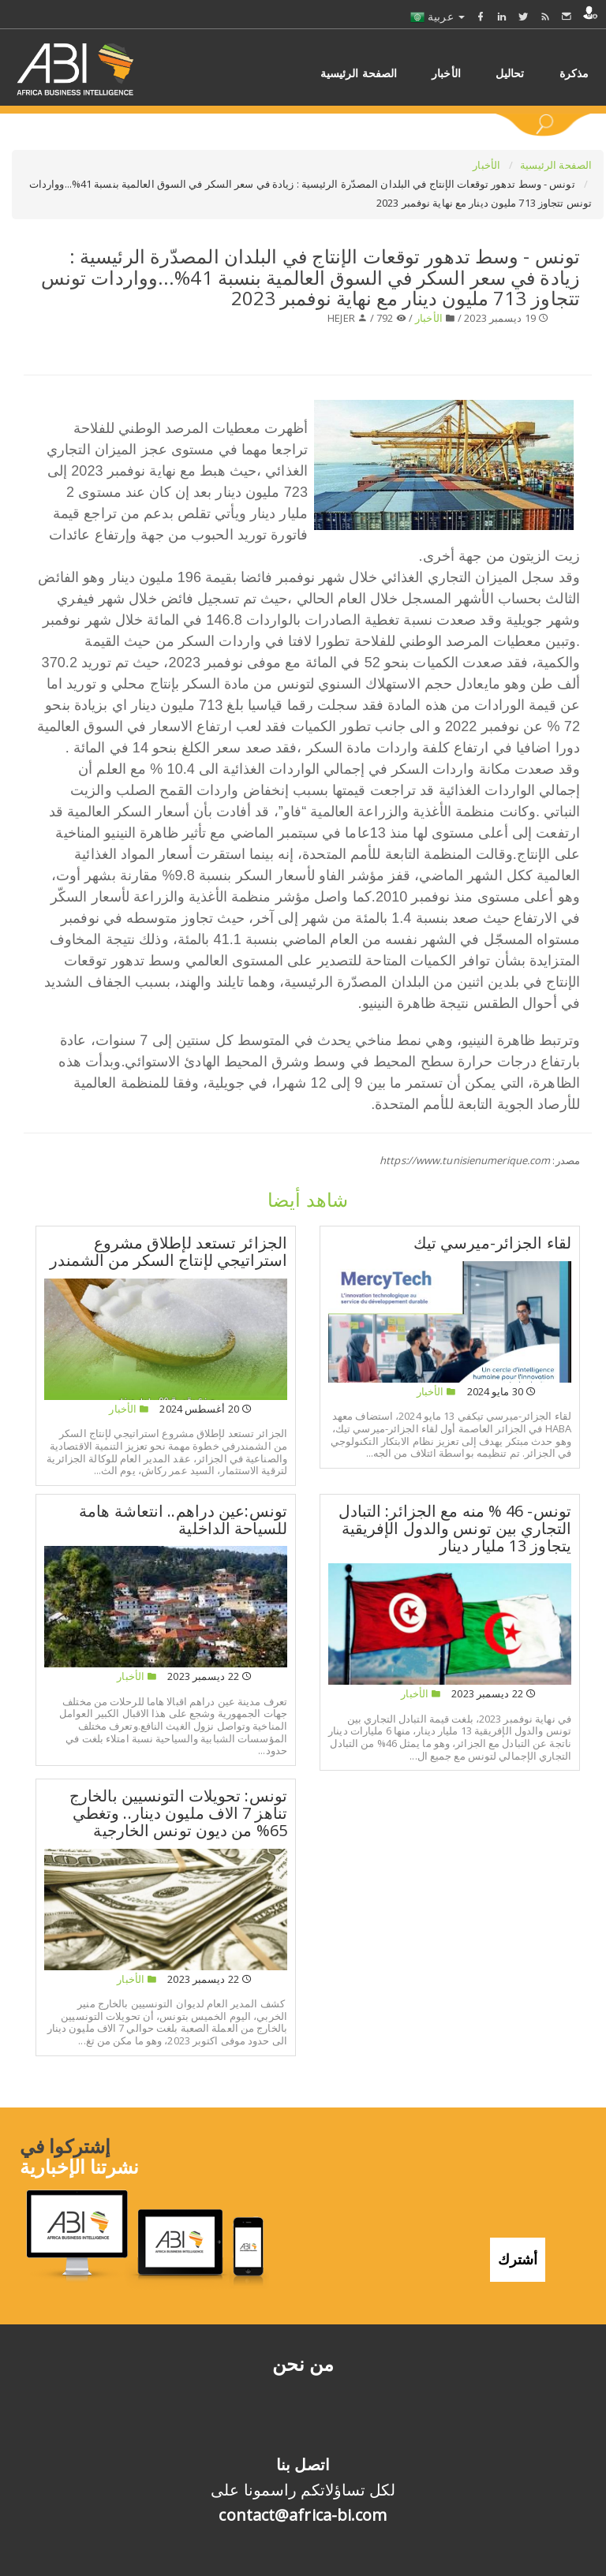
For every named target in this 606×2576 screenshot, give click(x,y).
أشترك (518, 2258)
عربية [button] (437, 16)
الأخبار (488, 165)
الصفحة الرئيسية (556, 165)
